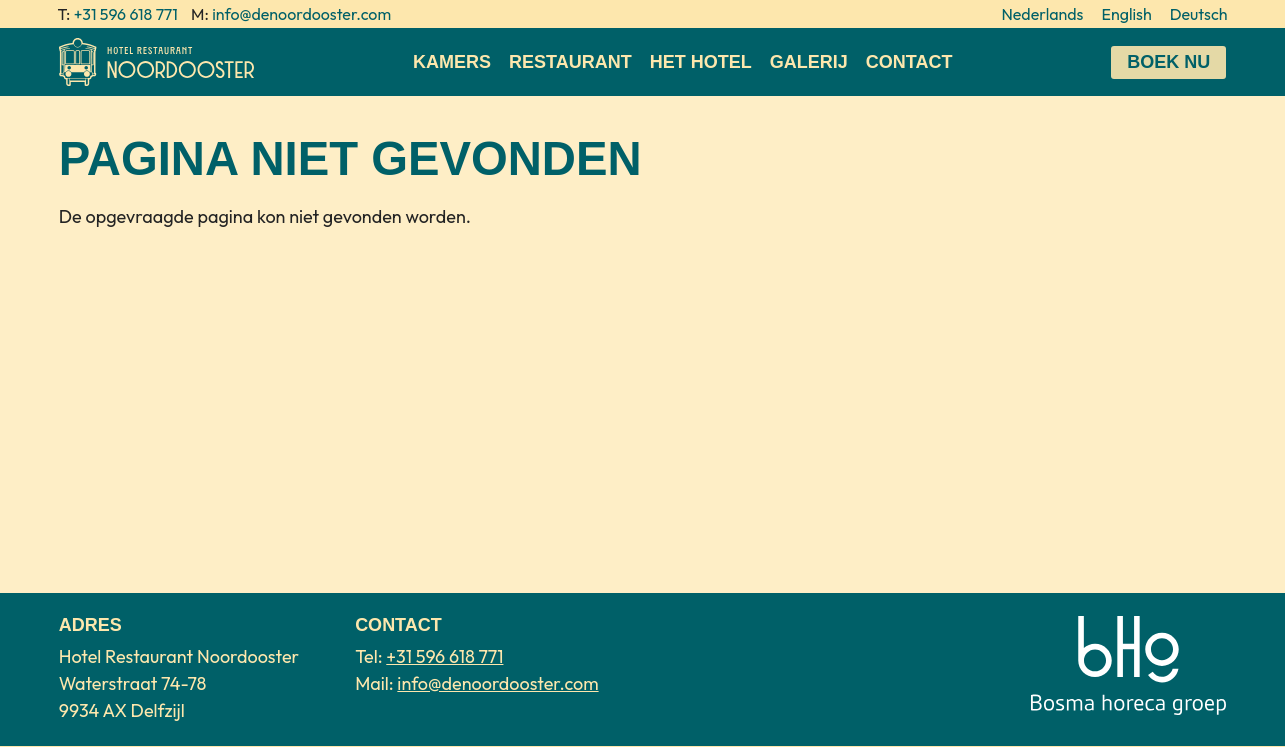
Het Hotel (701, 62)
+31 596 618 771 (126, 14)
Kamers (452, 62)
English (1126, 14)
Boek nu (1168, 62)
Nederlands (1042, 14)
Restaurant (570, 62)
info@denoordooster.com (301, 14)
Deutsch (1199, 14)
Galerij (809, 62)
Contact (909, 62)
